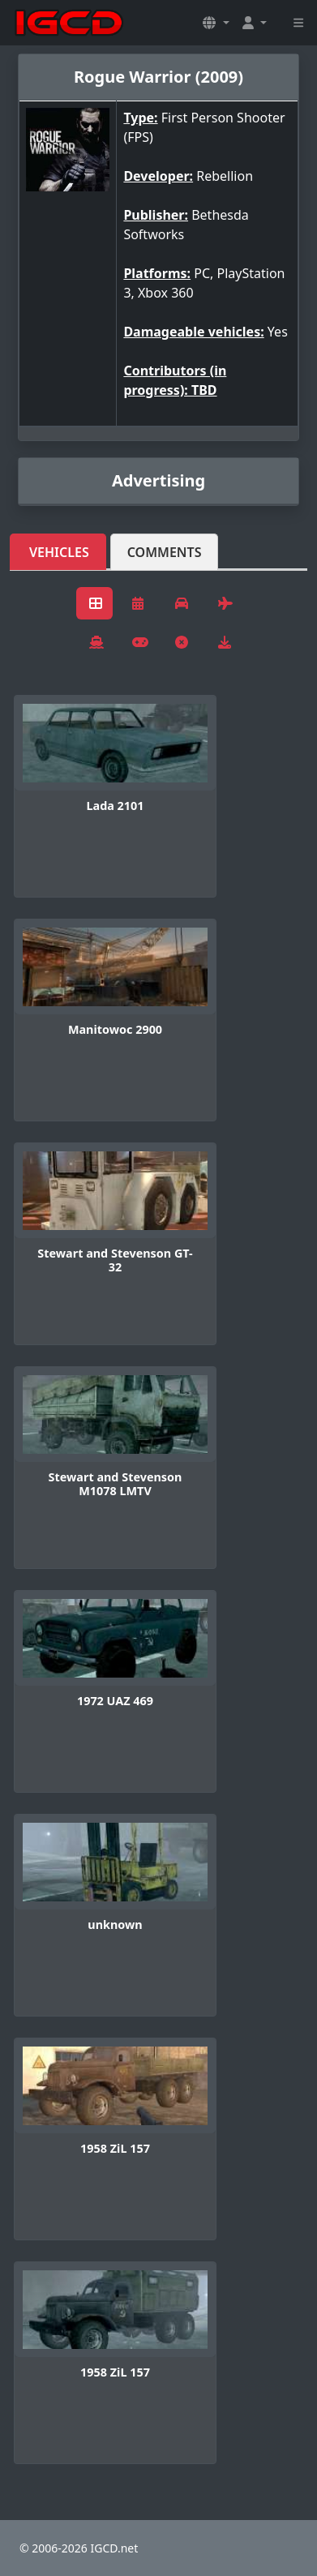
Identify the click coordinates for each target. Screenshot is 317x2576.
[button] (215, 22)
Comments (164, 552)
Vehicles (59, 552)
